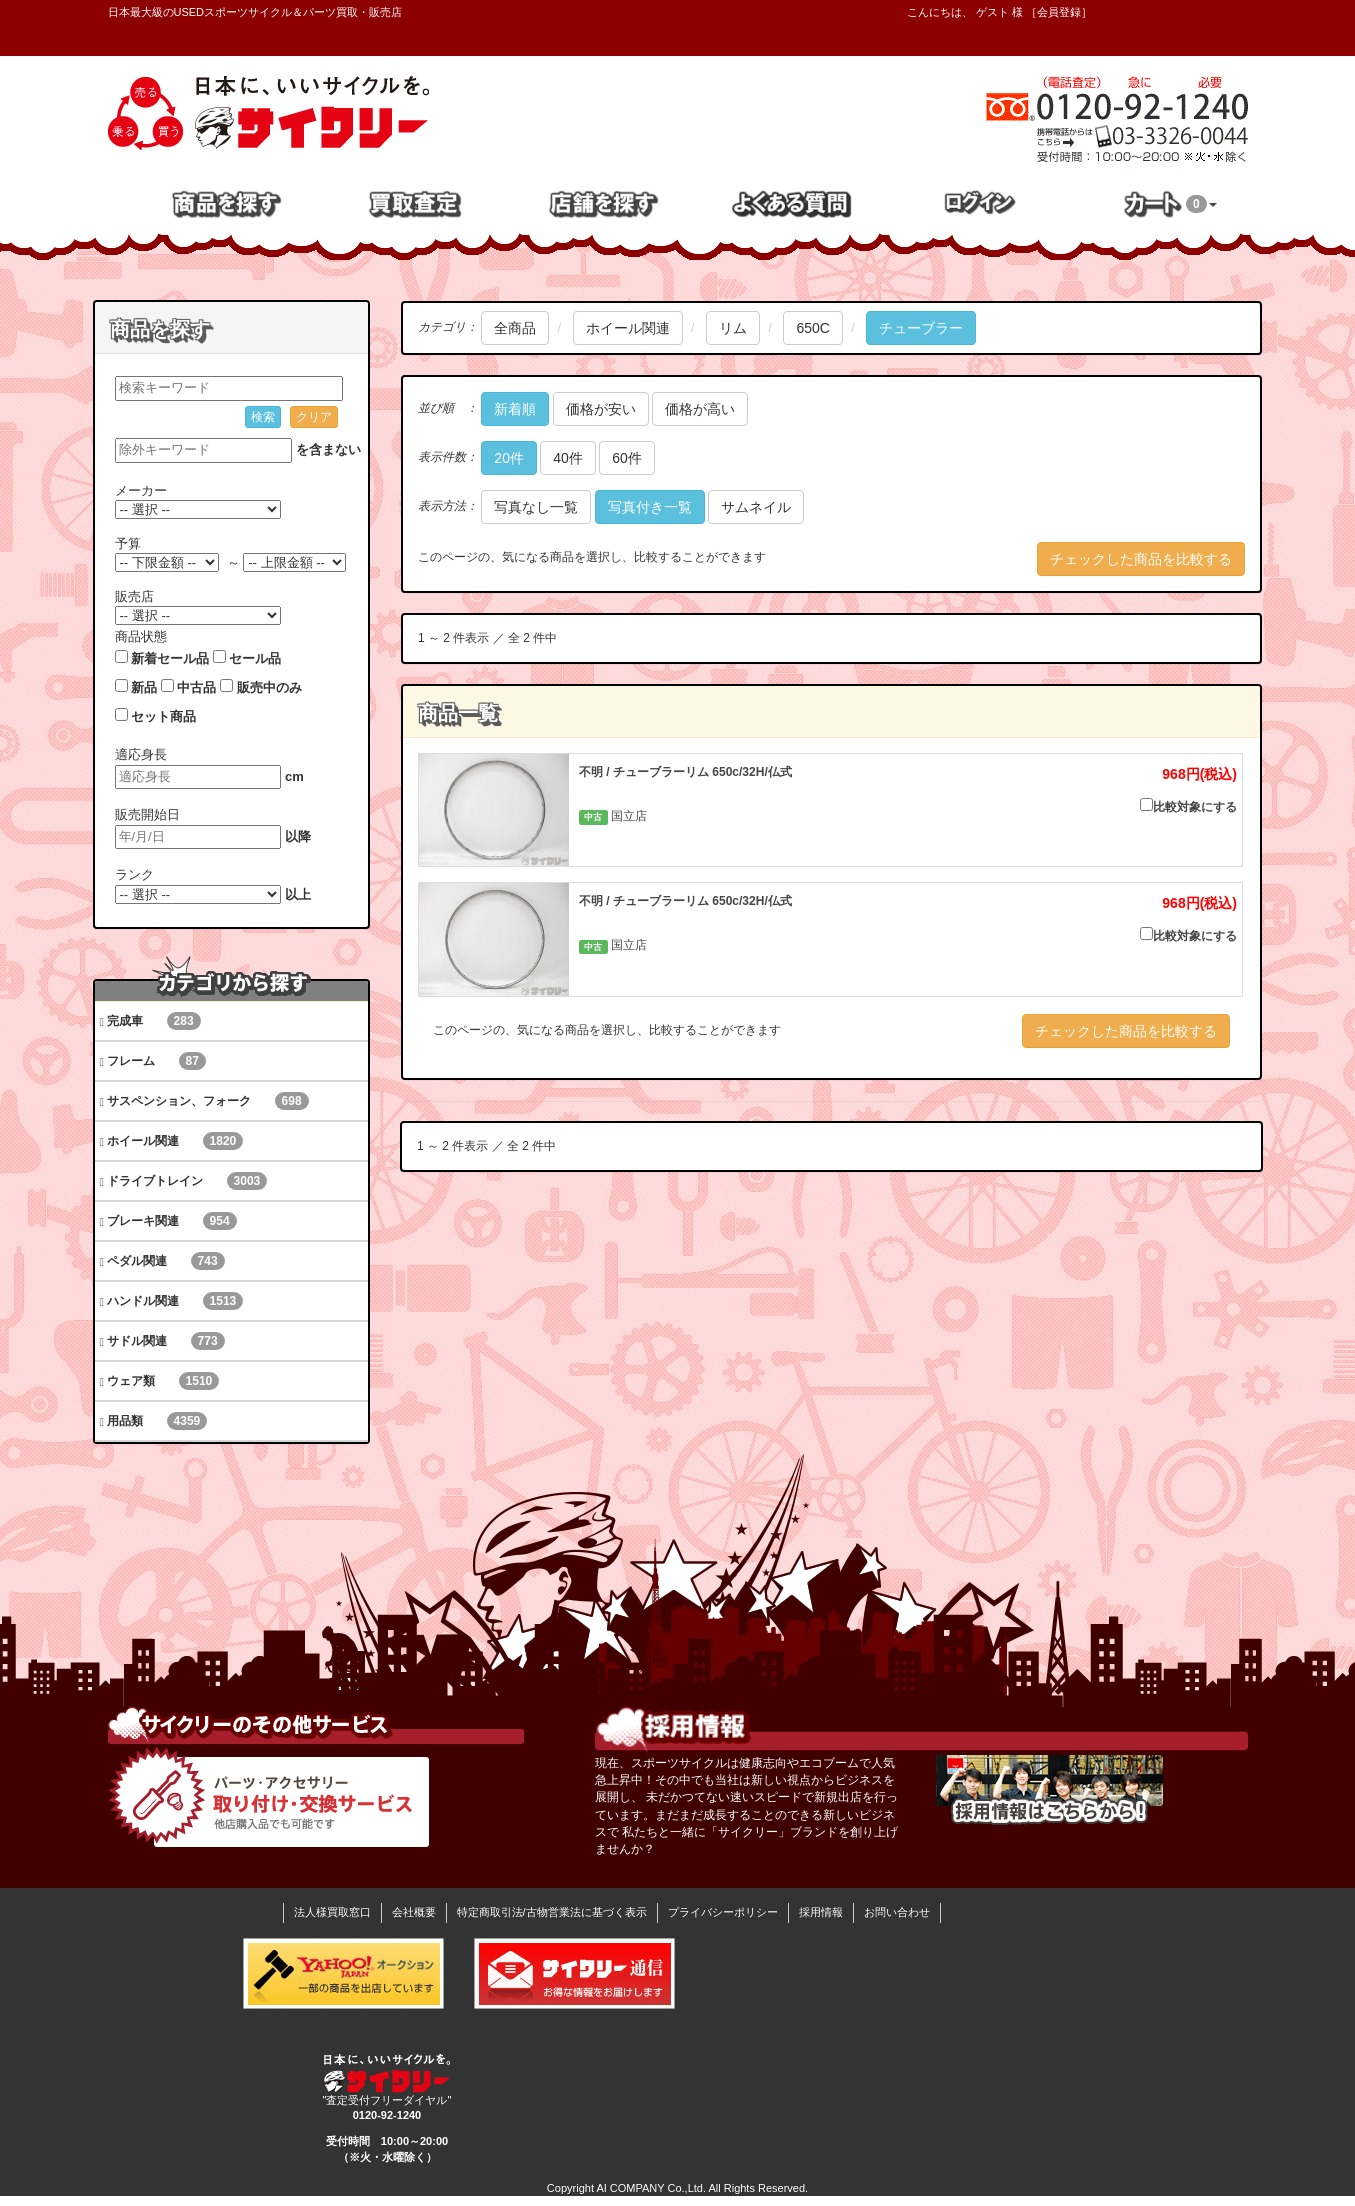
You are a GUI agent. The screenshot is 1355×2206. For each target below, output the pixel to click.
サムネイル (756, 507)
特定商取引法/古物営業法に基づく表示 (552, 1912)
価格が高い (700, 409)
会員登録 (1059, 12)
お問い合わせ (897, 1912)
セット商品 (163, 716)
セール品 (255, 658)
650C (812, 328)
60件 (627, 458)
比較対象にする (1188, 806)
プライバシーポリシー (723, 1912)
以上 (298, 894)
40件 (568, 458)
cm (294, 776)
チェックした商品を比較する (1141, 559)
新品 (144, 687)
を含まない (328, 449)
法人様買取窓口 (332, 1912)
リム (733, 328)
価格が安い (601, 409)
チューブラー (921, 328)
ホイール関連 (628, 328)
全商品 (515, 328)
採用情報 (821, 1912)
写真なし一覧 (536, 507)
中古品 (196, 687)
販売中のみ (269, 687)
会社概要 (414, 1912)
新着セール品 (170, 658)
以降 (298, 836)
